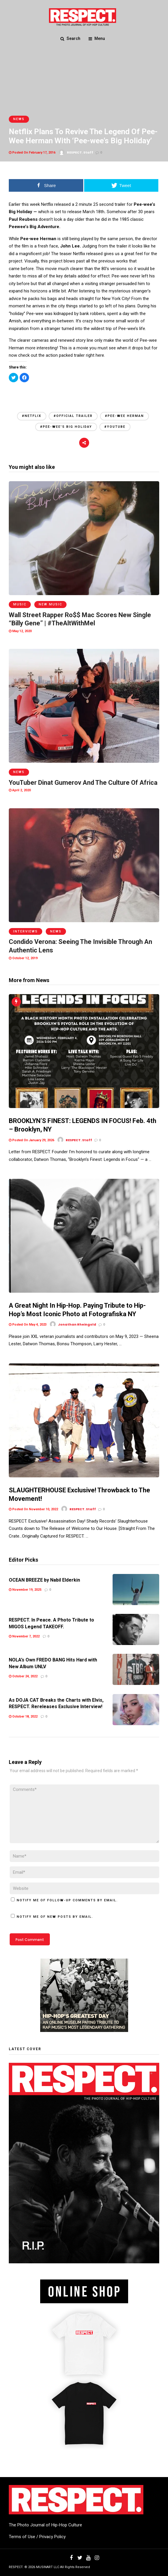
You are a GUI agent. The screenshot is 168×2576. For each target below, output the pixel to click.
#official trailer (73, 416)
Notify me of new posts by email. (55, 1917)
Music (19, 604)
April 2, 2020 (20, 790)
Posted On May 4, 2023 (28, 1324)
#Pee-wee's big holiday (66, 427)
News (19, 119)
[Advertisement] (84, 396)
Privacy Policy (52, 2536)
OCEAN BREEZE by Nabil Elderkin (44, 1580)
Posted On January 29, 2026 (31, 1140)
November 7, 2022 (24, 1636)
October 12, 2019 (23, 958)
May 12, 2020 (20, 631)
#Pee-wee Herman (124, 416)
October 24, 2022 (23, 1676)
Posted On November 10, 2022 (33, 1509)
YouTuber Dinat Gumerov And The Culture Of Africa (83, 782)
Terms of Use (22, 2536)
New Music (50, 604)
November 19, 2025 (25, 1590)
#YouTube (114, 427)
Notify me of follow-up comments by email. (67, 1900)
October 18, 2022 (23, 1716)
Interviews (25, 931)
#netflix (31, 416)
